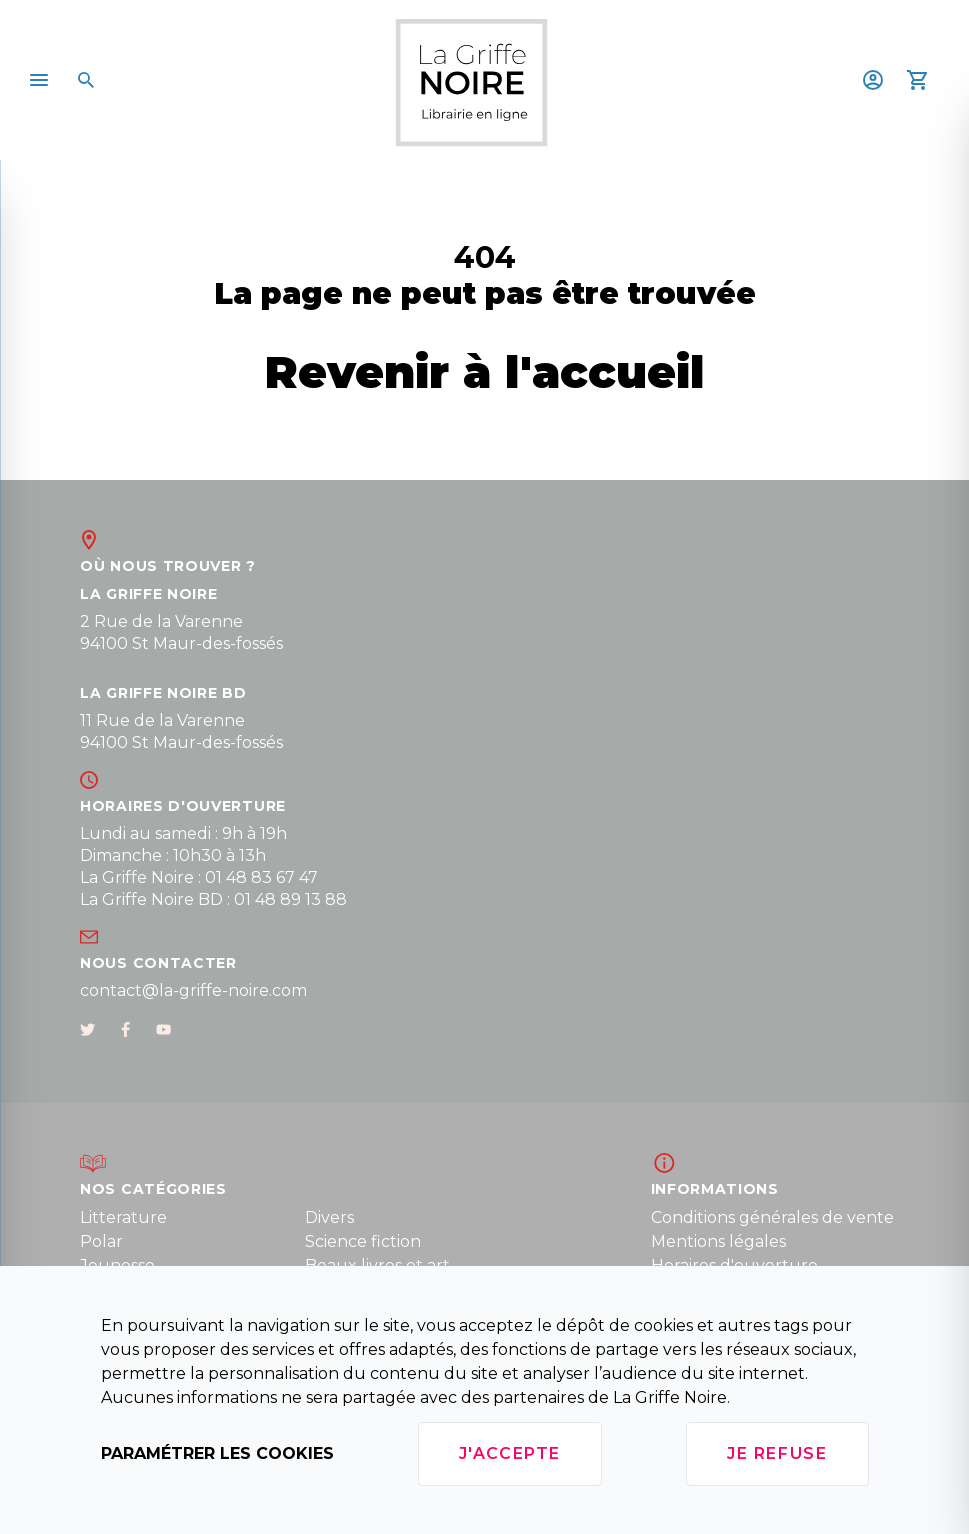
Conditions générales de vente (772, 1217)
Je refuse (777, 1453)
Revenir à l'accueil (484, 371)
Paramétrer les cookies (217, 1453)
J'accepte (510, 1453)
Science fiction (363, 1241)
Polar (101, 1241)
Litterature (123, 1217)
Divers (329, 1217)
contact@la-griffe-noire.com (193, 990)
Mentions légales (718, 1241)
